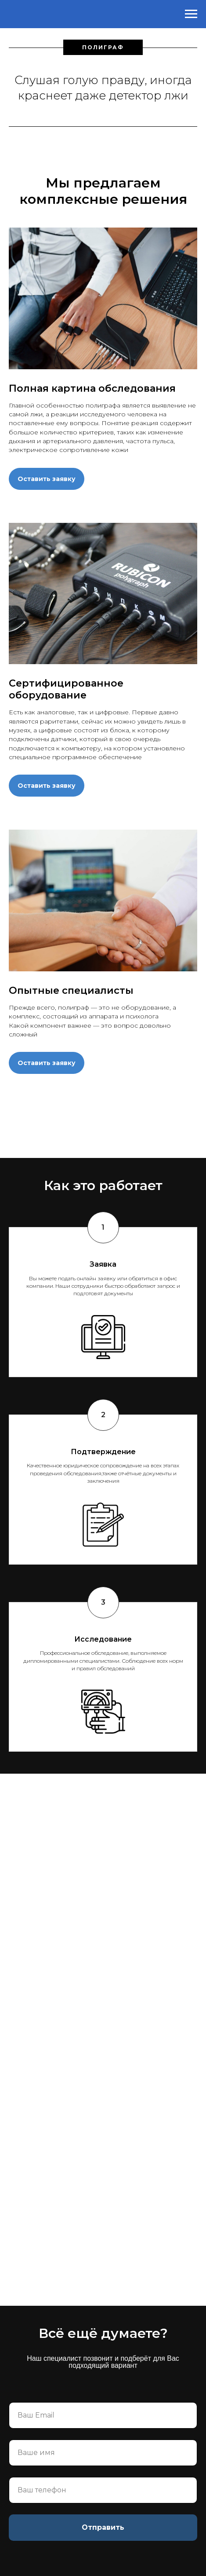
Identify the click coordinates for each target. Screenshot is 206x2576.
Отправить (103, 2527)
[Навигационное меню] (191, 14)
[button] (46, 471)
